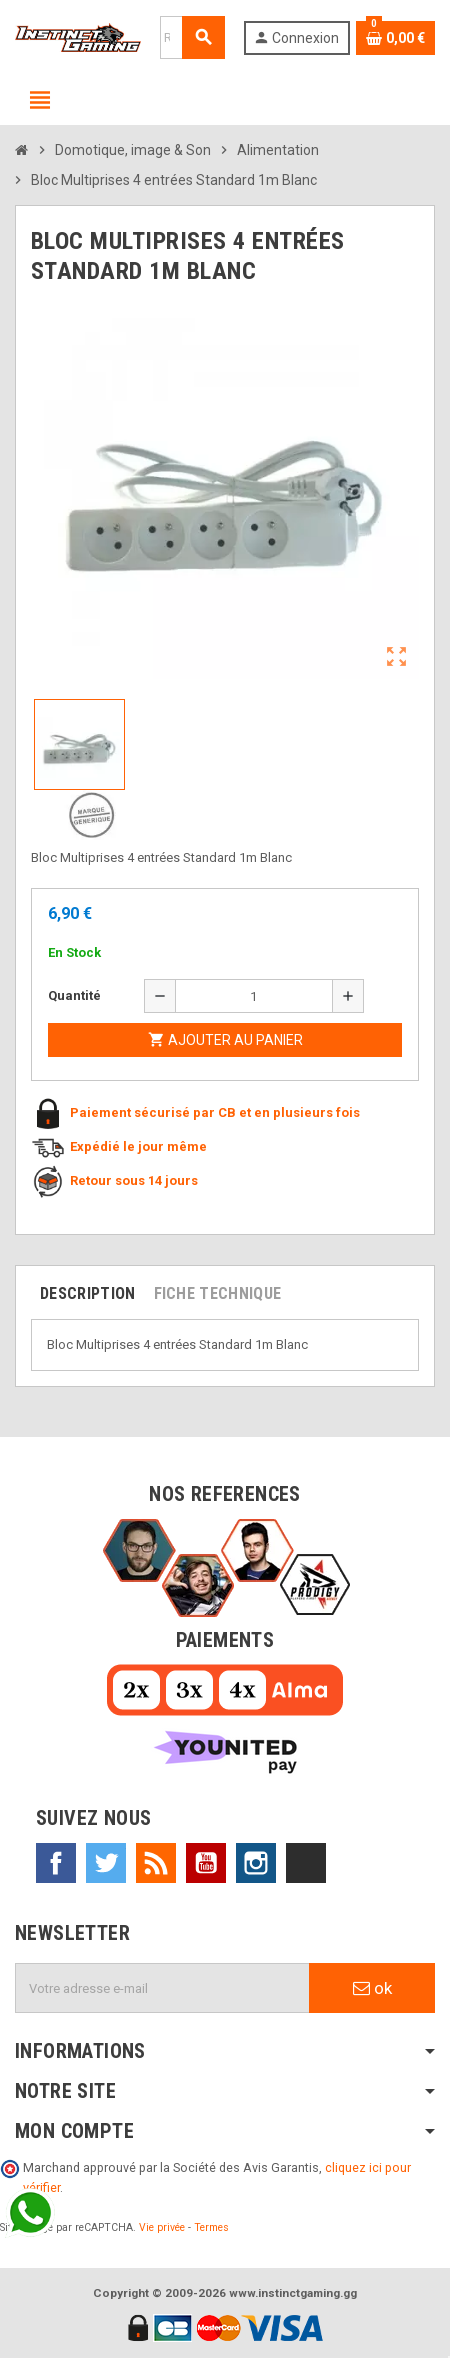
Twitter (106, 1863)
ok (372, 1988)
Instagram (256, 1863)
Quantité (74, 995)
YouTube (206, 1863)
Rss (156, 1863)
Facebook (56, 1863)
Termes (211, 2227)
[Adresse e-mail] (162, 1988)
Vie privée (162, 2227)
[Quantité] (254, 996)
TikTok (306, 1863)
